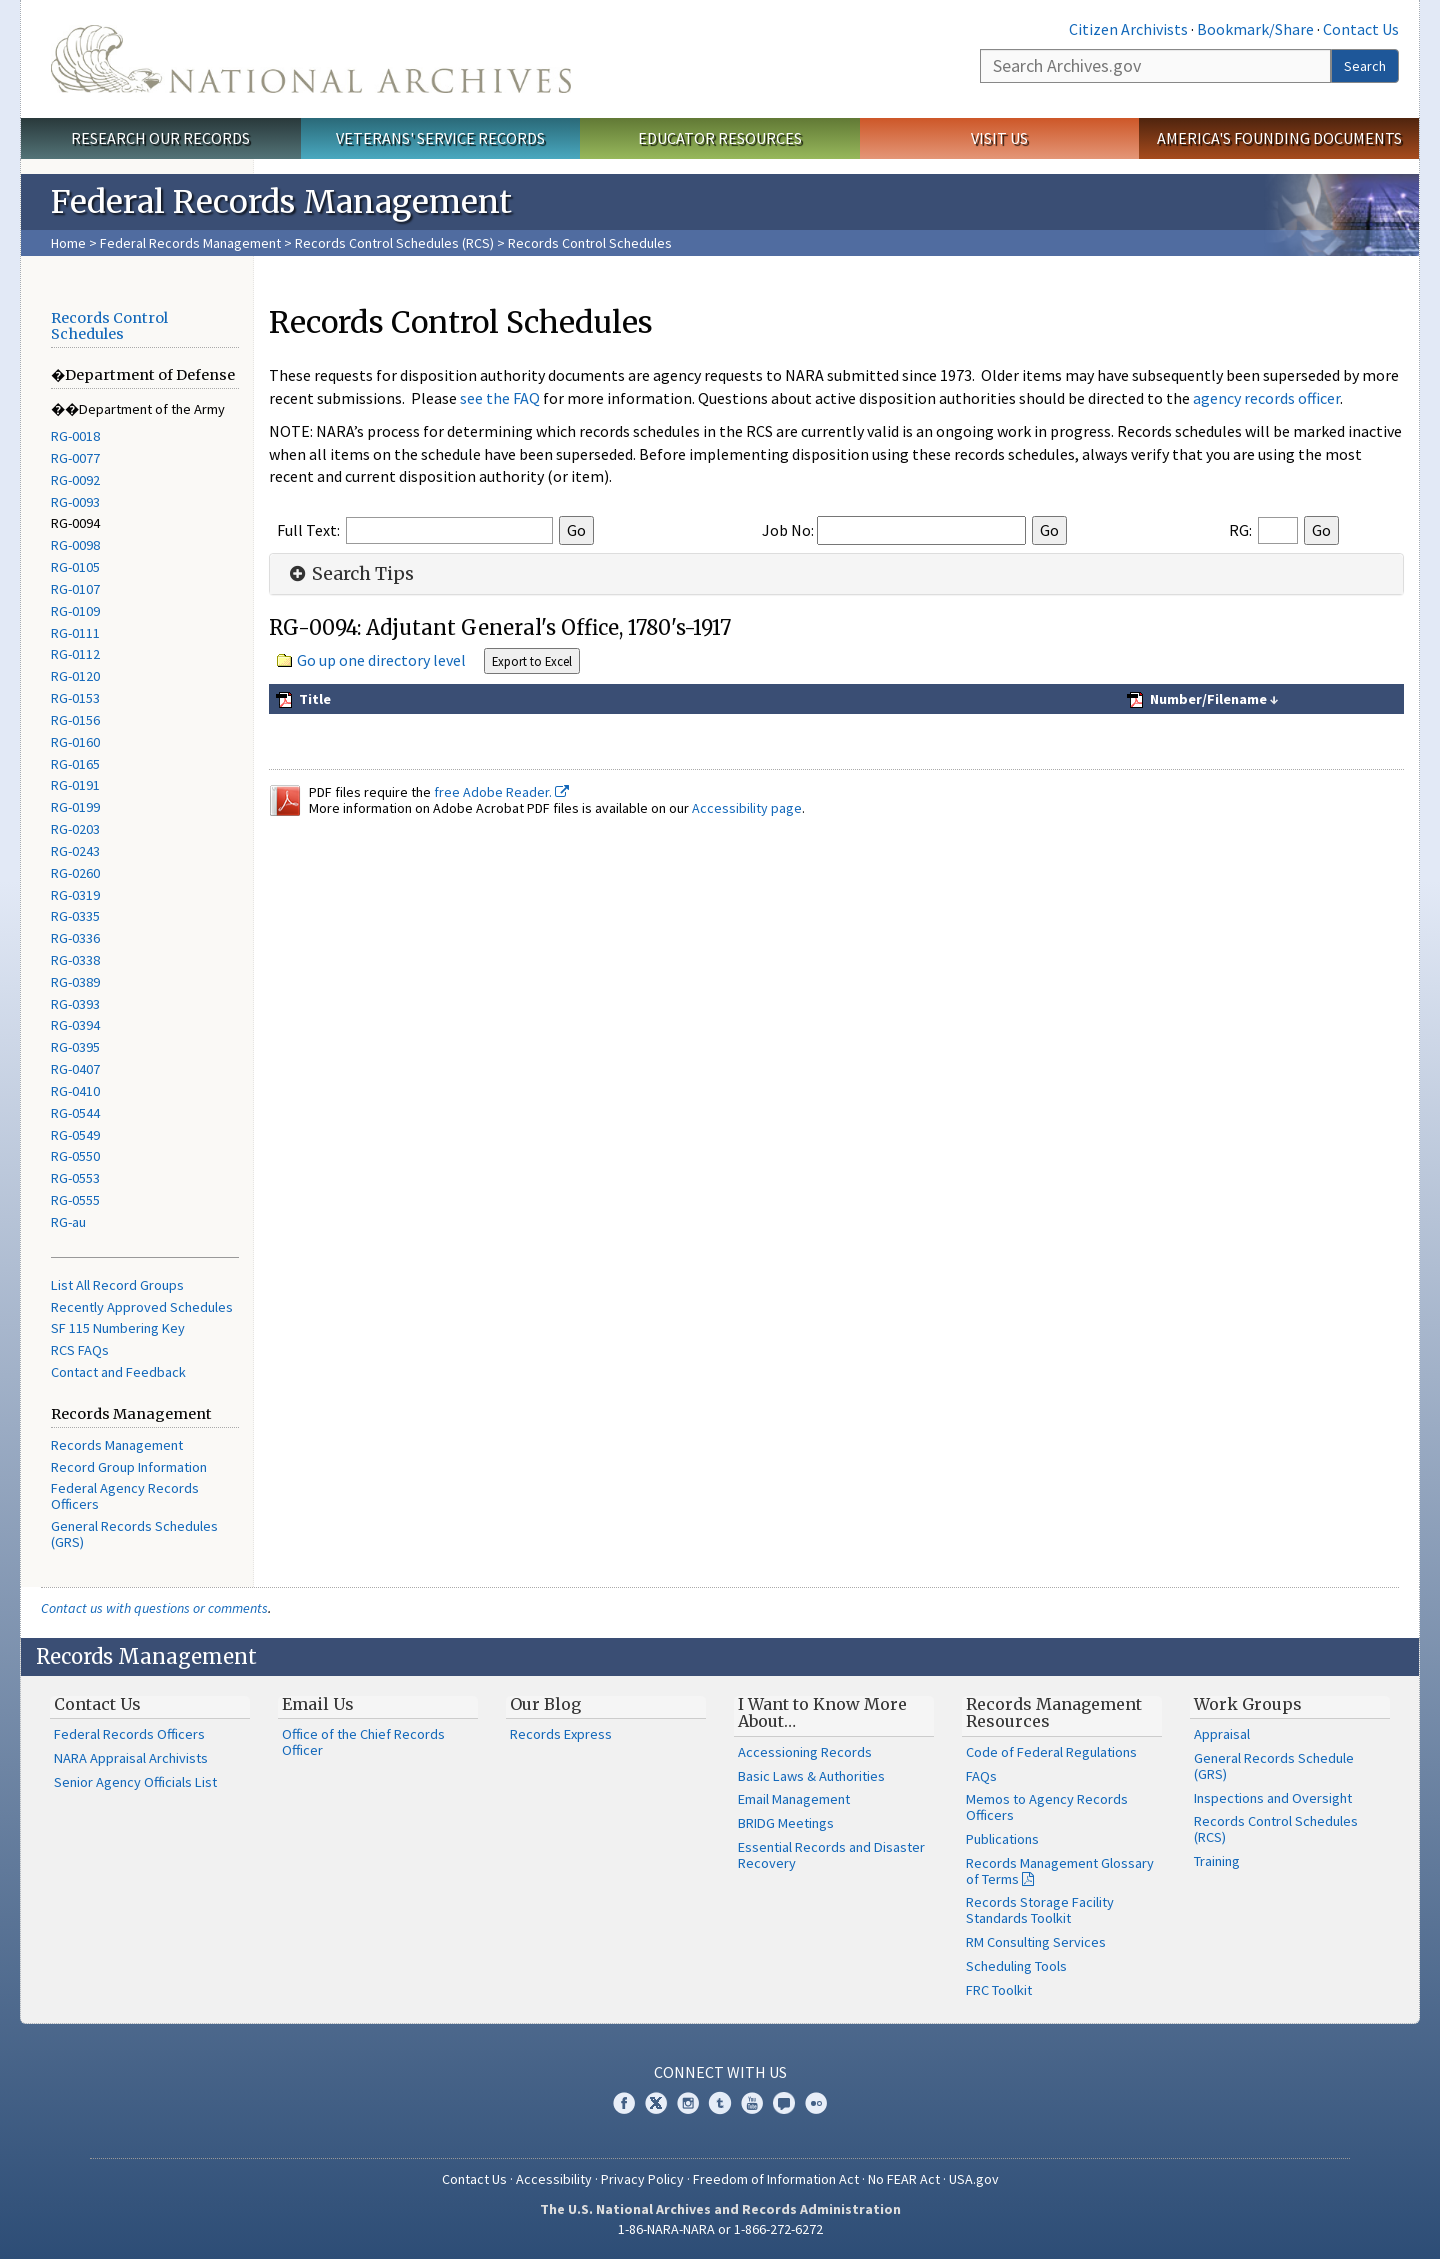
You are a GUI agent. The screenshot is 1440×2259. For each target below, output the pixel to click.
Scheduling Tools (1016, 1966)
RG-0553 (75, 1178)
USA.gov (974, 2179)
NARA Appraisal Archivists (131, 1758)
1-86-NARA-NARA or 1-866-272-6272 (720, 2229)
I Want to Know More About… (822, 1713)
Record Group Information (129, 1467)
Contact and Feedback (118, 1372)
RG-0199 (75, 807)
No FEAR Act (904, 2179)
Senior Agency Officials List (135, 1782)
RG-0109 (75, 611)
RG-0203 (75, 829)
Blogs (784, 2103)
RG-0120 (75, 676)
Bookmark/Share (1255, 29)
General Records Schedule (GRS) (1274, 1766)
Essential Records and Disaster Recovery (831, 1855)
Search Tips (349, 574)
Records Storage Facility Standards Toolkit (1040, 1910)
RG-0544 (75, 1113)
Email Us (318, 1704)
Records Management (117, 1445)
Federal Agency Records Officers (125, 1496)
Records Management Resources (1054, 1713)
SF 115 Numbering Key (118, 1328)
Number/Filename (1207, 699)
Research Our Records (160, 138)
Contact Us (1361, 29)
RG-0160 (75, 742)
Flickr (816, 2103)
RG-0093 (75, 502)
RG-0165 (75, 764)
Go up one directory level (381, 660)
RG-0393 (75, 1004)
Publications (1002, 1839)
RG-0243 (75, 851)
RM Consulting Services (1036, 1942)
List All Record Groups (117, 1285)
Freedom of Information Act (776, 2179)
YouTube (752, 2103)
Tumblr (720, 2103)
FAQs (981, 1776)
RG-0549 (75, 1135)
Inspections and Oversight (1273, 1798)
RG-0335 (75, 916)
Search (1365, 66)
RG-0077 (75, 458)
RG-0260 (75, 873)
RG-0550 (75, 1156)
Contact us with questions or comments (154, 1608)
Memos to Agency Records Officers (1047, 1807)
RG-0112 (75, 654)
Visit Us (999, 138)
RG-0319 (75, 895)
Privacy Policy (642, 2179)
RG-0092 (75, 480)
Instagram (688, 2103)
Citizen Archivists (1128, 29)
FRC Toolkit (999, 1990)
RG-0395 (75, 1047)
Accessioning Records (805, 1752)
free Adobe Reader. (501, 792)
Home (68, 243)
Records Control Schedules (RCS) (394, 243)
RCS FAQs (80, 1350)
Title (313, 699)
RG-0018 (75, 436)
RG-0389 (75, 982)
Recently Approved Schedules (142, 1307)
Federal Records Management (190, 243)
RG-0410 (75, 1091)
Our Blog (545, 1704)
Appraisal (1222, 1734)
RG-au (68, 1222)
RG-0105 (75, 567)
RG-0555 (75, 1200)
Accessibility (554, 2179)
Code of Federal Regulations (1051, 1752)
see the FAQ (500, 398)
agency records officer (1266, 398)
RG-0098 (75, 545)
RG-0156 (75, 720)
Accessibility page (747, 808)
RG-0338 (75, 960)
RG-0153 (75, 698)
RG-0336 (75, 938)
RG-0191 (75, 785)
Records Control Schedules (109, 326)
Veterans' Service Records (440, 138)
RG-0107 (75, 589)
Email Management (794, 1799)
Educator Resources (720, 138)
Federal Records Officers (129, 1734)
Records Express (561, 1734)
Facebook (624, 2103)
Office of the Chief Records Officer (363, 1742)
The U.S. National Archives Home (311, 59)
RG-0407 (75, 1069)
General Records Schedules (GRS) (134, 1534)
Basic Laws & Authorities (811, 1776)
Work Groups (1248, 1704)
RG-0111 (75, 633)
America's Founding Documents (1279, 138)
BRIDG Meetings (786, 1823)
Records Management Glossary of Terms (1060, 1871)
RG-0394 (75, 1025)
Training (1217, 1861)
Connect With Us (720, 2072)
